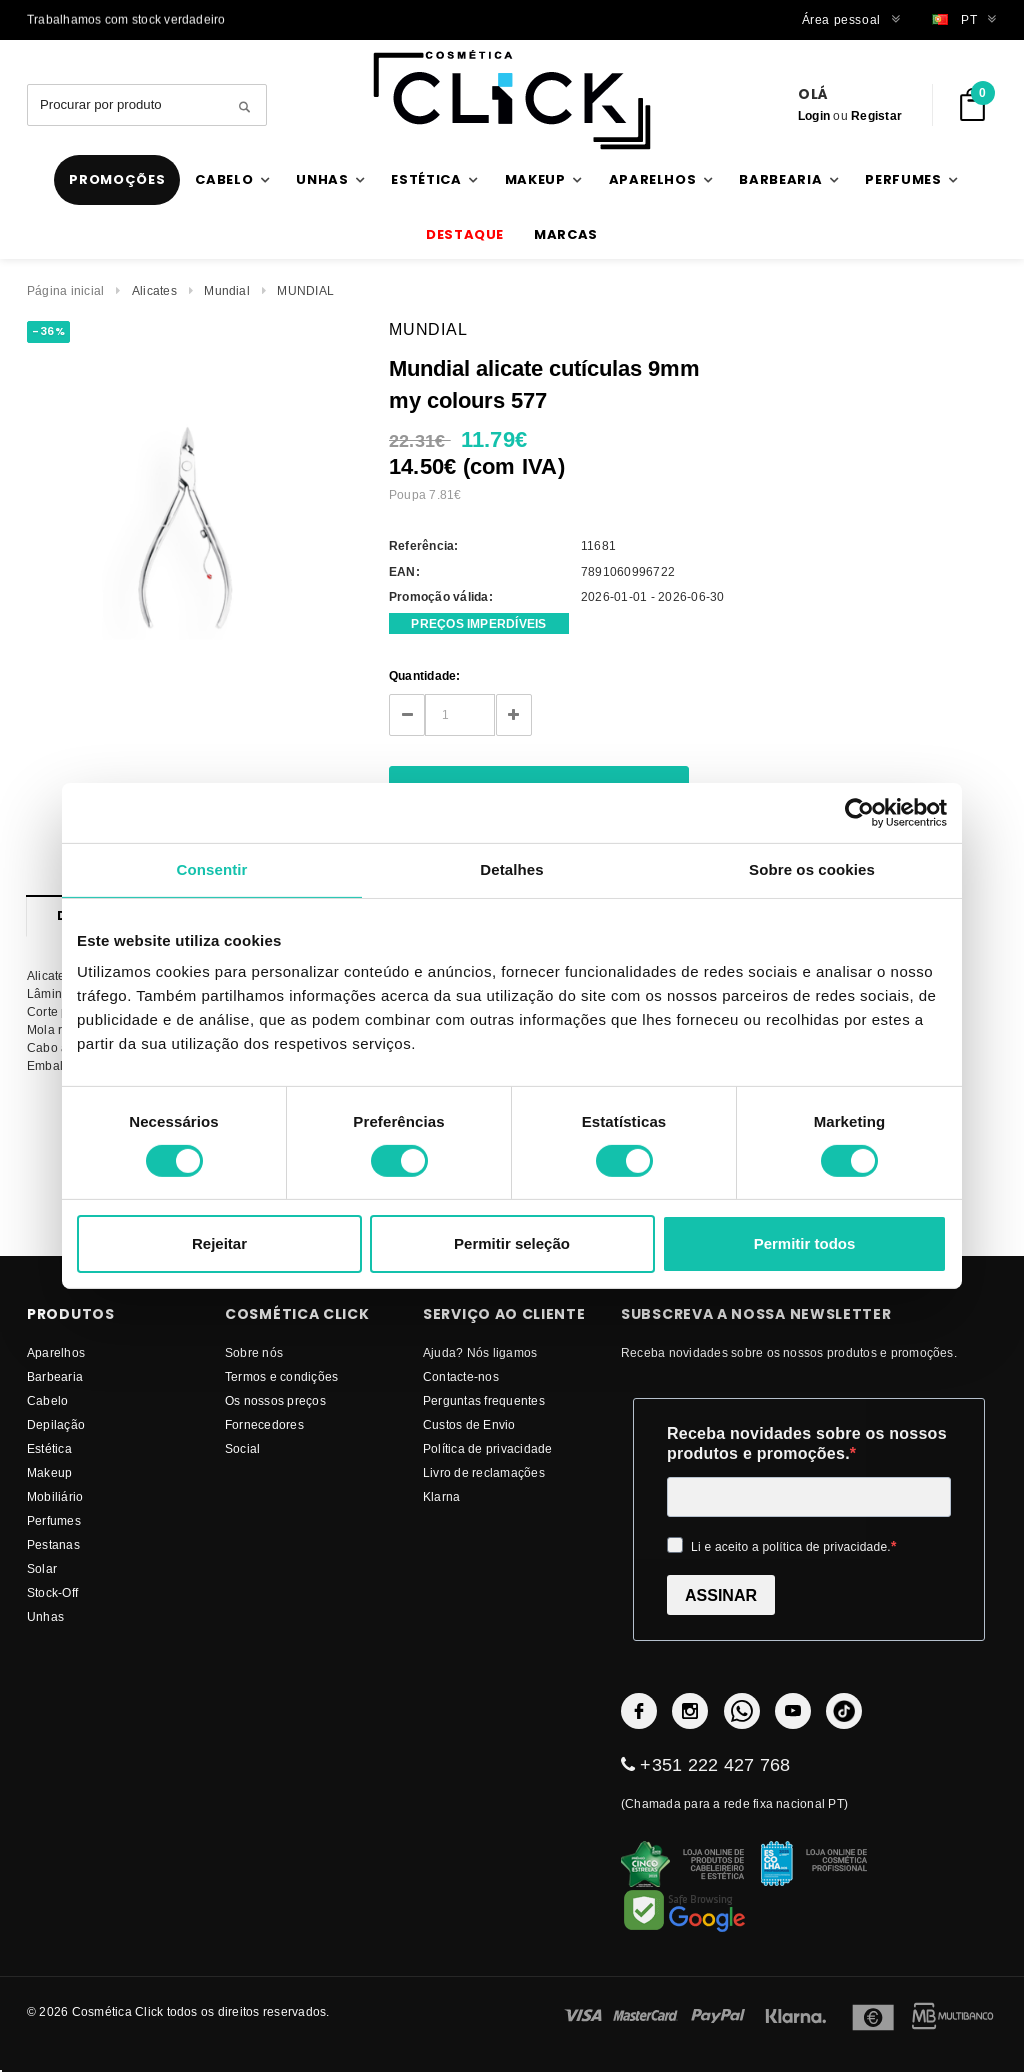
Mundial (227, 290)
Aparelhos (56, 1352)
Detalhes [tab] (511, 869)
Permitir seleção (512, 1243)
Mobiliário (55, 1496)
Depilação (56, 1424)
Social (242, 1448)
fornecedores (264, 1424)
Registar (876, 115)
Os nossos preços (275, 1400)
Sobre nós (254, 1352)
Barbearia (55, 1376)
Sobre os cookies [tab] (812, 869)
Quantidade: (425, 675)
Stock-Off (52, 1592)
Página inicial (65, 290)
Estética (49, 1448)
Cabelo (47, 1400)
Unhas (45, 1616)
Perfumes (54, 1520)
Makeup (49, 1472)
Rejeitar (219, 1243)
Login (814, 115)
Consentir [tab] (212, 869)
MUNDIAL (305, 290)
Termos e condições (281, 1376)
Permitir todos (805, 1243)
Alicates (154, 290)
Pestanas (53, 1544)
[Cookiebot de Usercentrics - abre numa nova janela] (859, 813)
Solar (42, 1568)
